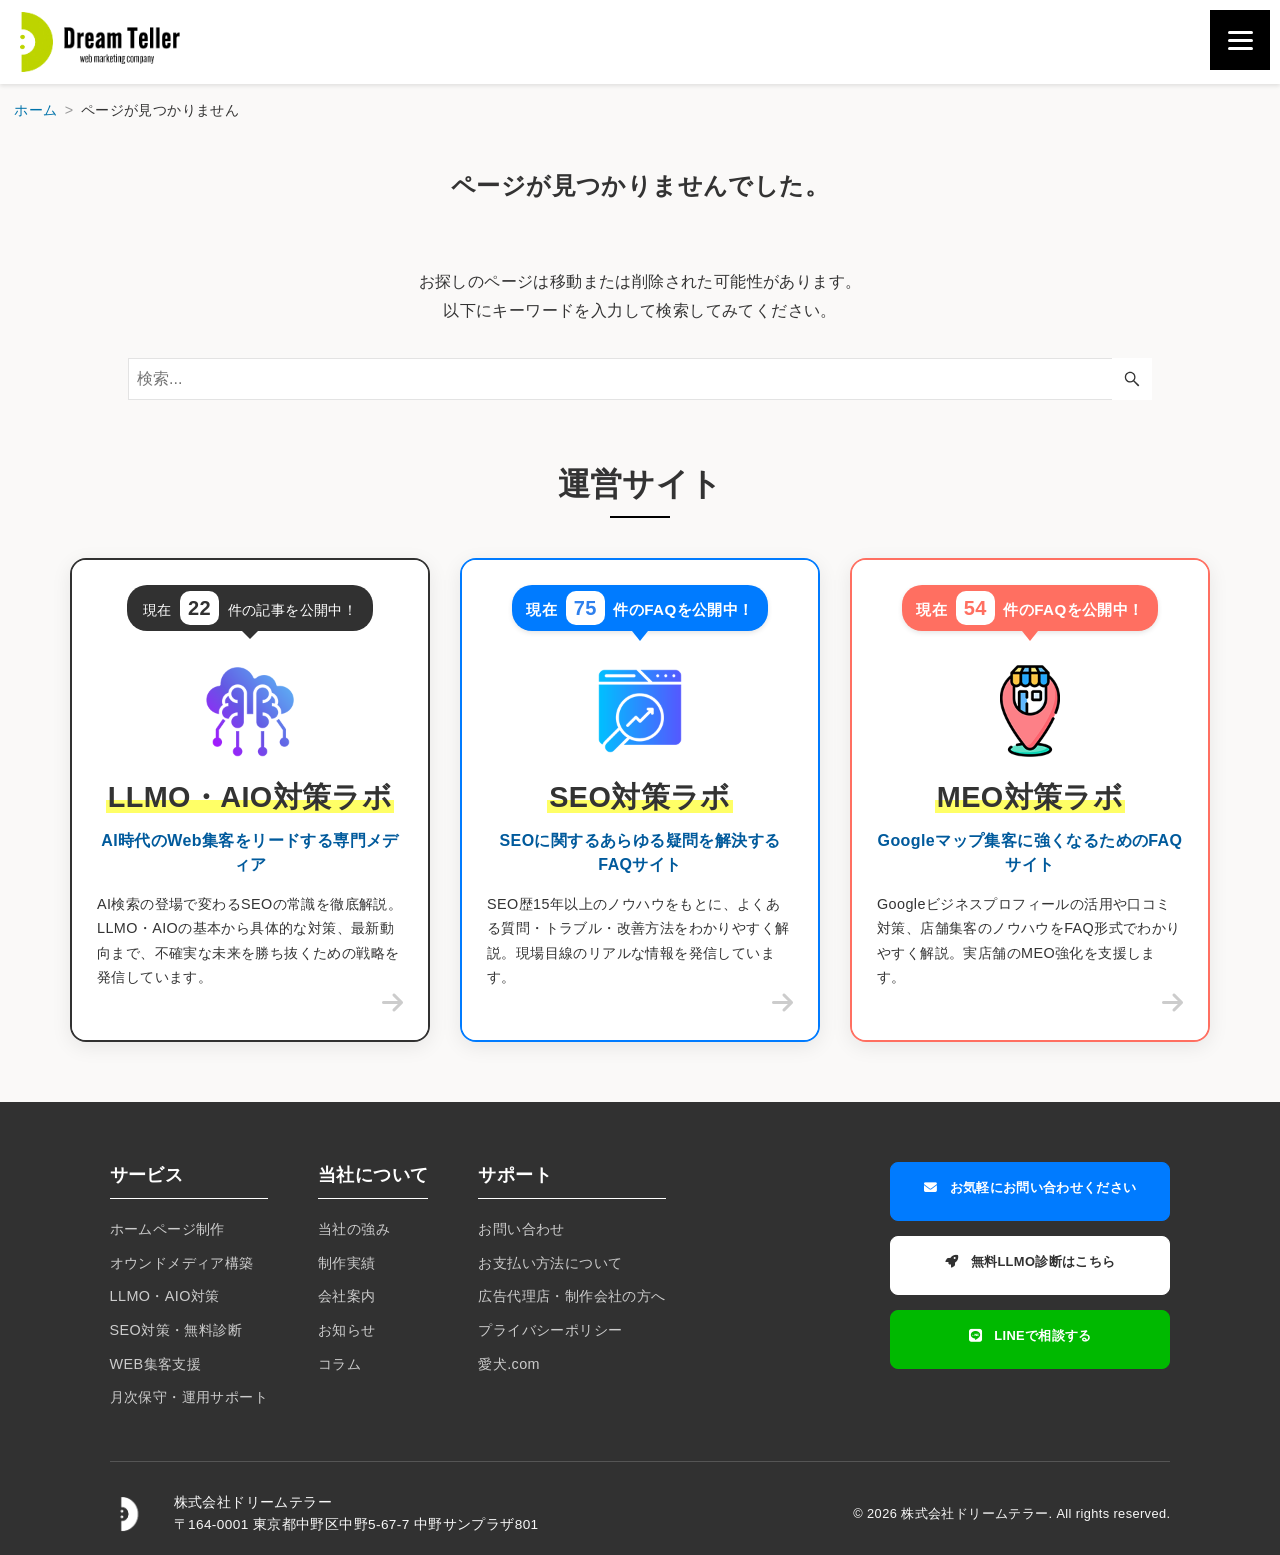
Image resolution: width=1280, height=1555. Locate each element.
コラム (339, 1364)
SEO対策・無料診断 (176, 1330)
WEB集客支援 (156, 1364)
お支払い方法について (550, 1263)
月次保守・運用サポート (189, 1397)
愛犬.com (509, 1364)
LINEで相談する (1030, 1325)
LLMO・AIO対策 (165, 1296)
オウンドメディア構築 (182, 1263)
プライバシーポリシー (550, 1330)
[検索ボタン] (1132, 379)
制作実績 (347, 1263)
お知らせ (347, 1330)
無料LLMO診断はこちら (1030, 1256)
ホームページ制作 (167, 1229)
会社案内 (347, 1296)
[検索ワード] (640, 379)
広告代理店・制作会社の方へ (571, 1296)
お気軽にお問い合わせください (1030, 1188)
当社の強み (354, 1229)
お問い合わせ (521, 1229)
